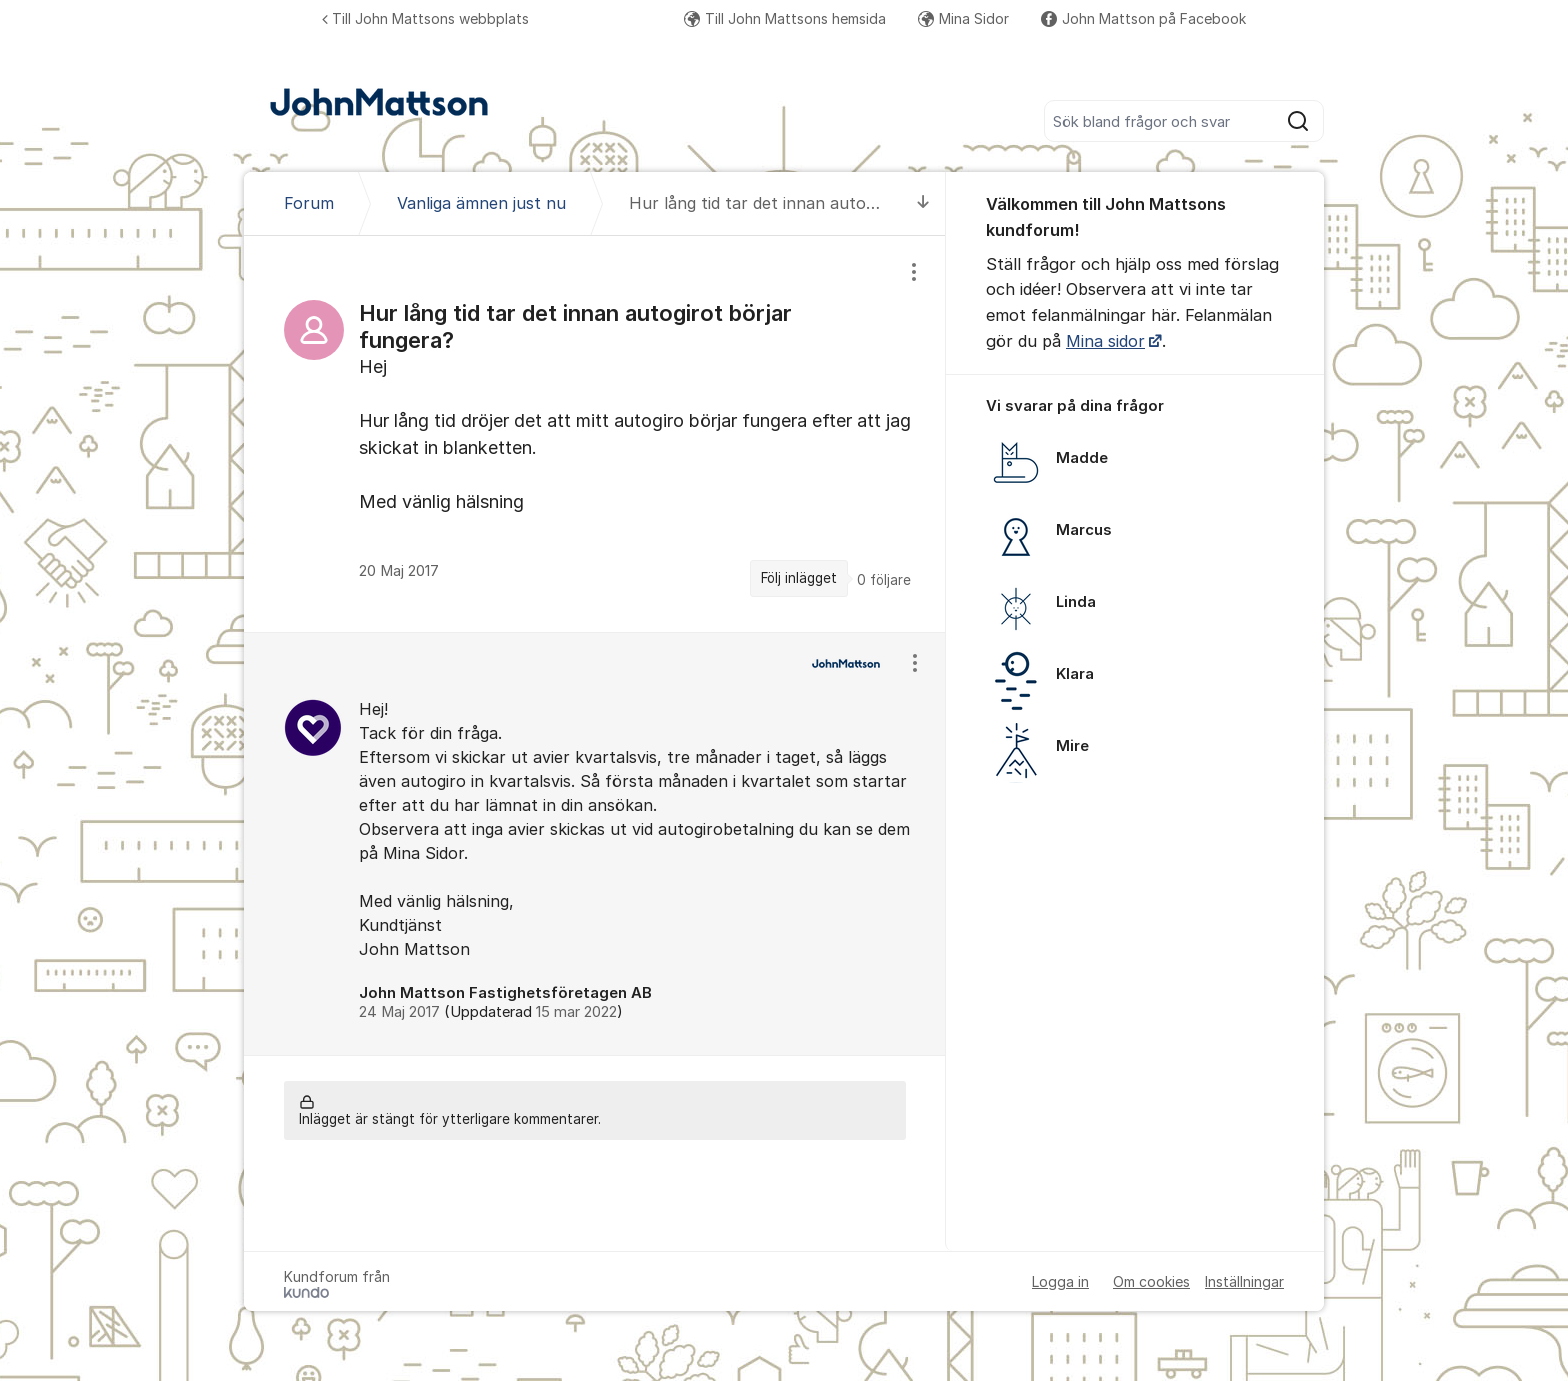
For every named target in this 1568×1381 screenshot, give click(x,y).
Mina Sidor (963, 18)
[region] (595, 434)
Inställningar (1244, 1281)
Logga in (1060, 1281)
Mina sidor (1105, 341)
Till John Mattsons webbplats (425, 18)
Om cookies (1151, 1281)
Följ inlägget (799, 578)
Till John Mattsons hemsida (785, 18)
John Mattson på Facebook (1143, 18)
